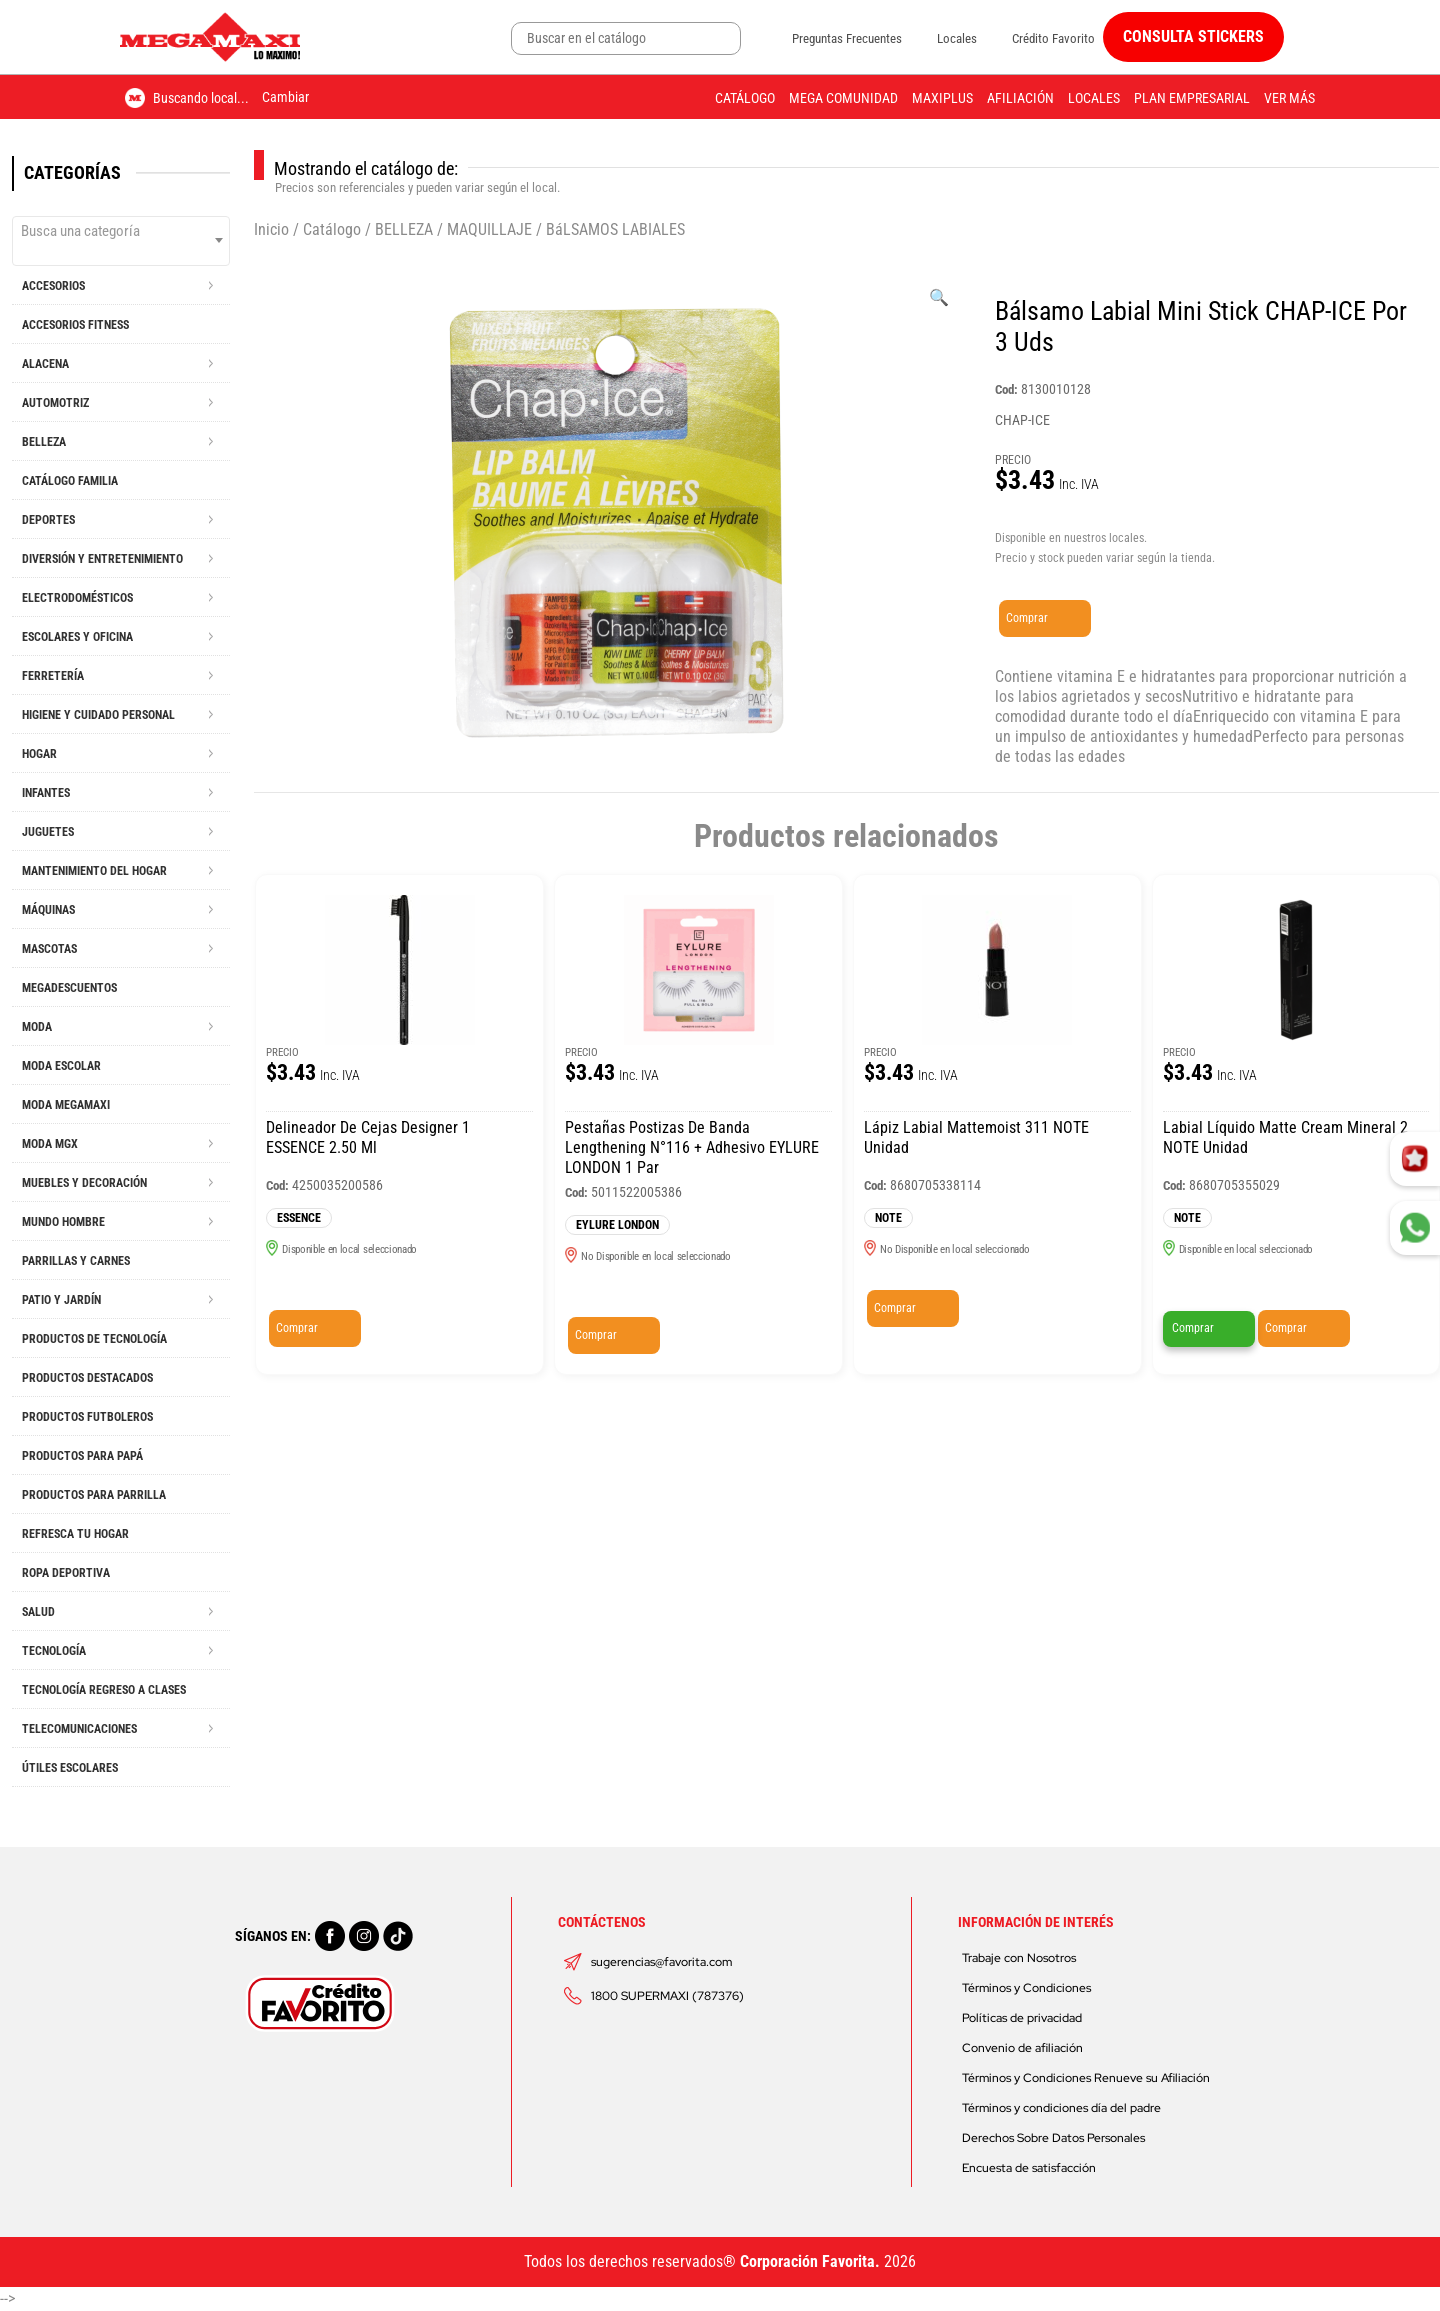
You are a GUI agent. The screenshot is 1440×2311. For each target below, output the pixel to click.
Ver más (1289, 98)
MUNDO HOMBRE (63, 1222)
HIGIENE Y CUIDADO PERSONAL (98, 715)
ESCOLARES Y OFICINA (77, 637)
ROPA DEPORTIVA (66, 1573)
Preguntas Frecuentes (847, 38)
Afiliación (1020, 98)
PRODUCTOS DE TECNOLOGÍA (94, 1339)
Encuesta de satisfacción (1029, 2168)
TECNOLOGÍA (54, 1651)
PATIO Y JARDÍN (61, 1300)
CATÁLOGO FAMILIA (70, 481)
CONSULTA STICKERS (1193, 36)
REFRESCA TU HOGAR (75, 1534)
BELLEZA (44, 442)
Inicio (271, 229)
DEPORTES (48, 520)
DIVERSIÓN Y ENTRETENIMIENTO (102, 559)
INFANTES (46, 793)
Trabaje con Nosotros (1019, 1958)
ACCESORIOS (53, 286)
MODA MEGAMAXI (66, 1105)
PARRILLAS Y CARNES (76, 1261)
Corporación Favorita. (810, 2261)
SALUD (38, 1612)
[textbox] (121, 231)
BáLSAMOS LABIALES (615, 229)
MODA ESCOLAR (61, 1066)
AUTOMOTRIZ (55, 403)
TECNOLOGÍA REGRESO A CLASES (104, 1690)
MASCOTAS (49, 949)
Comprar (1027, 618)
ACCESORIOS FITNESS (75, 325)
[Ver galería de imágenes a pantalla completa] (939, 298)
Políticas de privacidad (1022, 2018)
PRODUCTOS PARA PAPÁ (82, 1456)
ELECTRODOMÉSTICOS (77, 598)
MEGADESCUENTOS (69, 988)
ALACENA (45, 364)
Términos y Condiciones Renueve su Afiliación (1086, 2078)
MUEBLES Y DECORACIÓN (84, 1183)
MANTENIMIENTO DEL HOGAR (94, 871)
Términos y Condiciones (1026, 1988)
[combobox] (121, 241)
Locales (957, 38)
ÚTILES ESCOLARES (70, 1768)
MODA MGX (50, 1144)
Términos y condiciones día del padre (1061, 2108)
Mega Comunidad (843, 98)
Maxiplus (942, 98)
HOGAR (39, 754)
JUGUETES (48, 832)
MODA (37, 1027)
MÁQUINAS (48, 910)
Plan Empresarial (1192, 98)
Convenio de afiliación (1022, 2048)
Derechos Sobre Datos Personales (1053, 2138)
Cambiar (285, 97)
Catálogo (745, 98)
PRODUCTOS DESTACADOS (87, 1378)
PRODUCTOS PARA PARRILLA (94, 1495)
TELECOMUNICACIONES (79, 1729)
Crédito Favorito (1053, 38)
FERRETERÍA (53, 676)
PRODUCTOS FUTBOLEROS (87, 1417)
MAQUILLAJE (489, 229)
